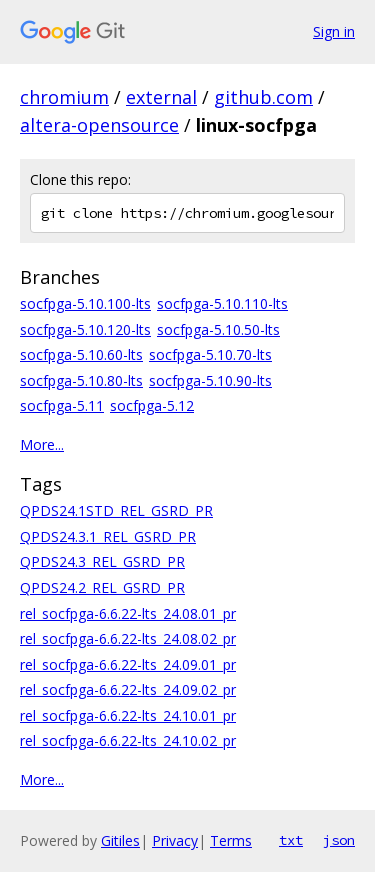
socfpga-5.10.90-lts (210, 380)
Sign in (334, 31)
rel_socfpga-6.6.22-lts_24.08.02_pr (128, 638)
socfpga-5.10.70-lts (210, 354)
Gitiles (120, 840)
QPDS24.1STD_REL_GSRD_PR (116, 510)
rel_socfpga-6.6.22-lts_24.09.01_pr (128, 664)
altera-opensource (99, 125)
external (161, 97)
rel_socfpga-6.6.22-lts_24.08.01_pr (128, 613)
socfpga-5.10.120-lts (85, 329)
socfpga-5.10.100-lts (85, 303)
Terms (231, 840)
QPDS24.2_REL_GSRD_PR (102, 587)
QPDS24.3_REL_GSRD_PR (102, 561)
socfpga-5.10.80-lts (81, 380)
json (339, 840)
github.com (263, 97)
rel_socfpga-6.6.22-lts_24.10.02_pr (128, 740)
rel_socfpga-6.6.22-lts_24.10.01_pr (128, 715)
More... (42, 444)
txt (291, 840)
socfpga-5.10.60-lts (81, 354)
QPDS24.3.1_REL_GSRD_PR (108, 536)
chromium (64, 97)
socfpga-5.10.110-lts (222, 303)
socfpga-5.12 (152, 405)
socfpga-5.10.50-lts (218, 329)
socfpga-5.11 (62, 405)
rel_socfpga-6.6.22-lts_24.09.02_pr (128, 689)
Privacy (175, 840)
